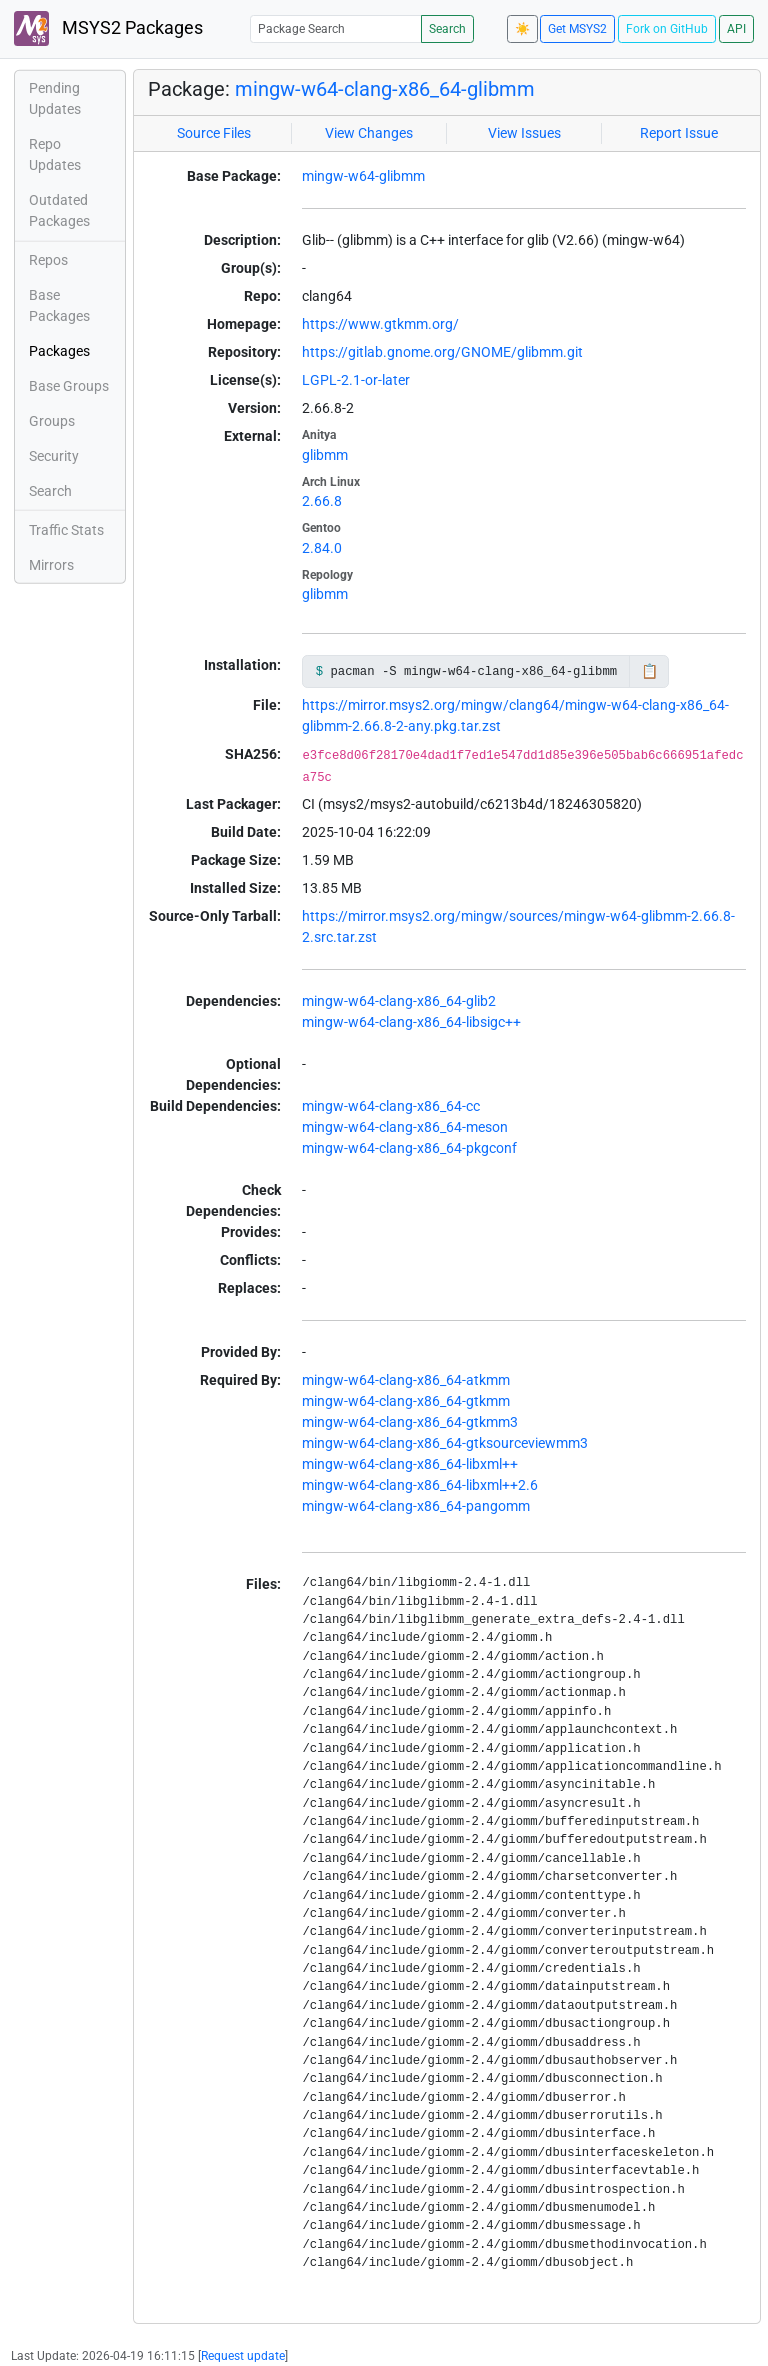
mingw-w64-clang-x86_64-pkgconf (409, 1148)
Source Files (214, 133)
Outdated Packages (59, 210)
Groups (52, 421)
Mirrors (51, 565)
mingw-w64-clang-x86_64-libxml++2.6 (420, 1485)
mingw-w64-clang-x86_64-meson (405, 1127)
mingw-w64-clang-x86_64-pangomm (416, 1506)
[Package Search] (336, 28)
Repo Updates (55, 154)
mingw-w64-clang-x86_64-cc (391, 1106)
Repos (48, 260)
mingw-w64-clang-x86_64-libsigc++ (411, 1022)
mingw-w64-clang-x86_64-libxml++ (410, 1464)
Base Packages (59, 305)
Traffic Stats (66, 530)
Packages (59, 351)
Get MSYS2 (577, 29)
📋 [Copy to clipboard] (649, 671)
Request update (243, 2356)
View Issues (524, 133)
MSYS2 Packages (108, 28)
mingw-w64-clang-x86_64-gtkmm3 (410, 1422)
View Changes (369, 133)
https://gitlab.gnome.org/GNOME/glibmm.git (442, 352)
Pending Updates (55, 98)
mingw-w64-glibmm (363, 176)
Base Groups (69, 386)
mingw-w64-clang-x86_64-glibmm (385, 89)
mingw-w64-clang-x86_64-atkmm (406, 1380)
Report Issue (679, 133)
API (736, 29)
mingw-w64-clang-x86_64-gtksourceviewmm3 (445, 1443)
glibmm (325, 455)
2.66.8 (322, 501)
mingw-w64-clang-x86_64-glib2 (399, 1001)
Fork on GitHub (667, 29)
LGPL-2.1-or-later (356, 380)
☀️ (522, 29)
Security (54, 456)
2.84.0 (322, 548)
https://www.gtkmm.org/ (380, 324)
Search (447, 29)
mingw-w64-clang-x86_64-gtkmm (406, 1401)
